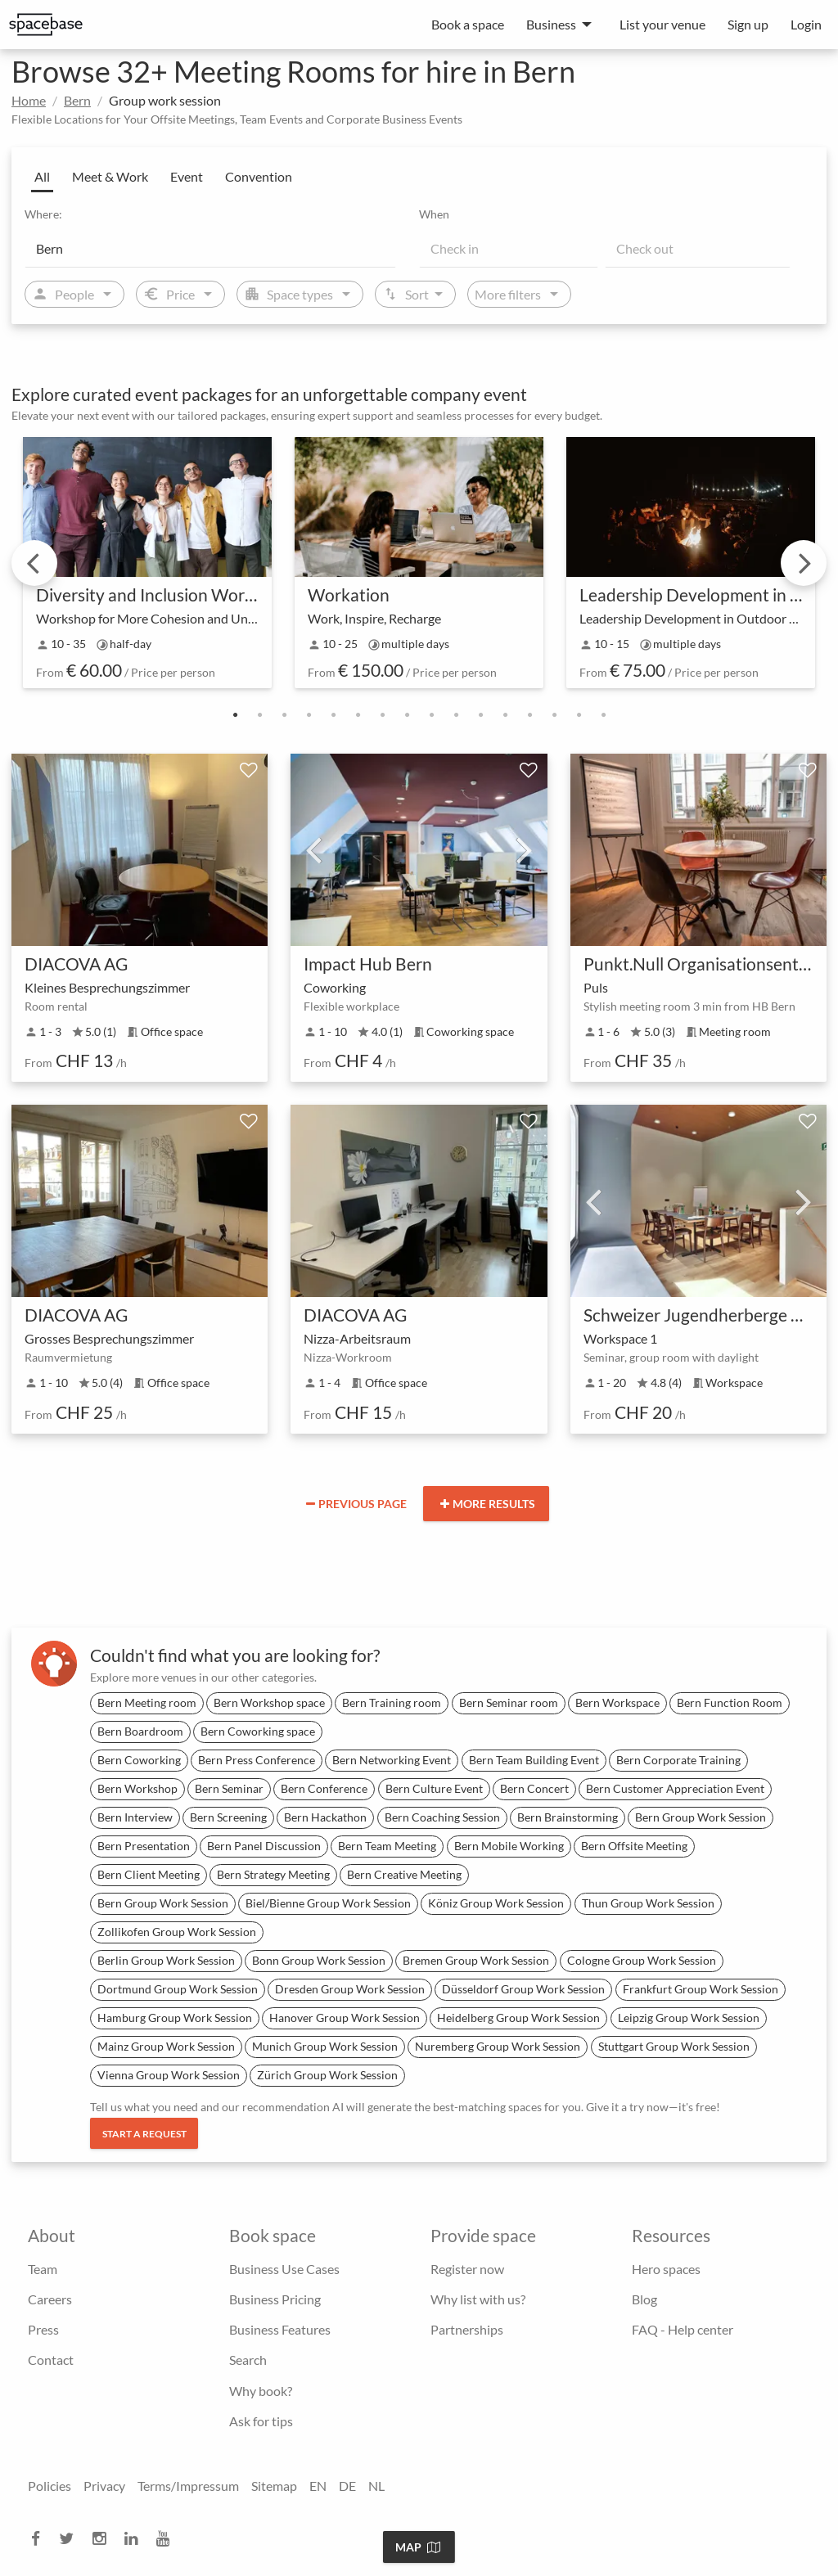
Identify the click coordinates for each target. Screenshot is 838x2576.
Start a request (144, 2134)
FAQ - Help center (682, 2329)
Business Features (280, 2329)
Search (248, 2359)
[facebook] (40, 2539)
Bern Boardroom (140, 1731)
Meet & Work (110, 176)
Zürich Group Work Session (327, 2075)
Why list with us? (477, 2299)
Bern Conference (324, 1788)
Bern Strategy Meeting (273, 1874)
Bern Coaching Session (442, 1817)
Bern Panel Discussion (264, 1846)
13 (529, 715)
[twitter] (71, 2539)
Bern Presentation (143, 1846)
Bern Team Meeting (387, 1846)
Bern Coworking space (257, 1731)
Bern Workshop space (269, 1702)
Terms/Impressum (188, 2485)
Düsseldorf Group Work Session (523, 1989)
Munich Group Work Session (325, 2046)
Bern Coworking (139, 1760)
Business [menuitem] (551, 24)
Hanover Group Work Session (344, 2017)
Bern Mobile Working (509, 1846)
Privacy (104, 2485)
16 (603, 715)
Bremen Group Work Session (476, 1960)
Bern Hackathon (325, 1817)
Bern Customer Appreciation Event (675, 1788)
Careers (50, 2299)
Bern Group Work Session (700, 1817)
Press (43, 2329)
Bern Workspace (617, 1702)
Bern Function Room (729, 1702)
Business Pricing (275, 2299)
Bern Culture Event (434, 1788)
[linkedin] (136, 2539)
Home (28, 100)
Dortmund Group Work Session (177, 1989)
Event (186, 176)
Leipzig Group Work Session (688, 2017)
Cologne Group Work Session (641, 1960)
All (42, 176)
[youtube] (167, 2539)
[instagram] (104, 2539)
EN (318, 2485)
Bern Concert (534, 1788)
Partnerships (466, 2329)
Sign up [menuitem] (748, 24)
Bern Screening (228, 1817)
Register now (467, 2269)
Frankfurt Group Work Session (700, 1989)
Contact (51, 2359)
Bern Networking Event (391, 1760)
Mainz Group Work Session (166, 2046)
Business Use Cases (284, 2269)
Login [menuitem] (806, 24)
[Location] (210, 248)
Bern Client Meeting (148, 1874)
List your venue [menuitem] (662, 24)
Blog (644, 2299)
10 (456, 715)
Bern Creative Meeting (404, 1874)
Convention (258, 176)
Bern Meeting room (146, 1702)
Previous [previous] (34, 563)
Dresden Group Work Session (350, 1989)
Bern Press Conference (256, 1760)
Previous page (356, 1504)
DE (347, 2485)
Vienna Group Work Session (168, 2075)
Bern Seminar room (508, 1702)
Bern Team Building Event (534, 1760)
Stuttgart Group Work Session (674, 2046)
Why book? (260, 2390)
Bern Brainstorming (567, 1817)
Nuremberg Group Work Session (497, 2046)
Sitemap (274, 2485)
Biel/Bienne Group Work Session (328, 1903)
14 (554, 715)
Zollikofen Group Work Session (176, 1932)
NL (376, 2485)
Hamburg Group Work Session (174, 2017)
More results (487, 1504)
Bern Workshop (137, 1788)
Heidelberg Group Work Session (518, 2017)
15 (578, 715)
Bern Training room (391, 1702)
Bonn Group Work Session (318, 1960)
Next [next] (804, 563)
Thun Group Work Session (648, 1903)
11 (480, 715)
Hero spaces (666, 2269)
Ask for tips (261, 2421)
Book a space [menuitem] (467, 24)
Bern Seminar (229, 1788)
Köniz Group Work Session (496, 1903)
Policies (49, 2485)
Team (42, 2269)
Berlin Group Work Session (166, 1960)
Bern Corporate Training (678, 1760)
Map (417, 2547)
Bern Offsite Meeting (634, 1846)
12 (505, 715)
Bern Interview (135, 1817)
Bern (77, 100)
